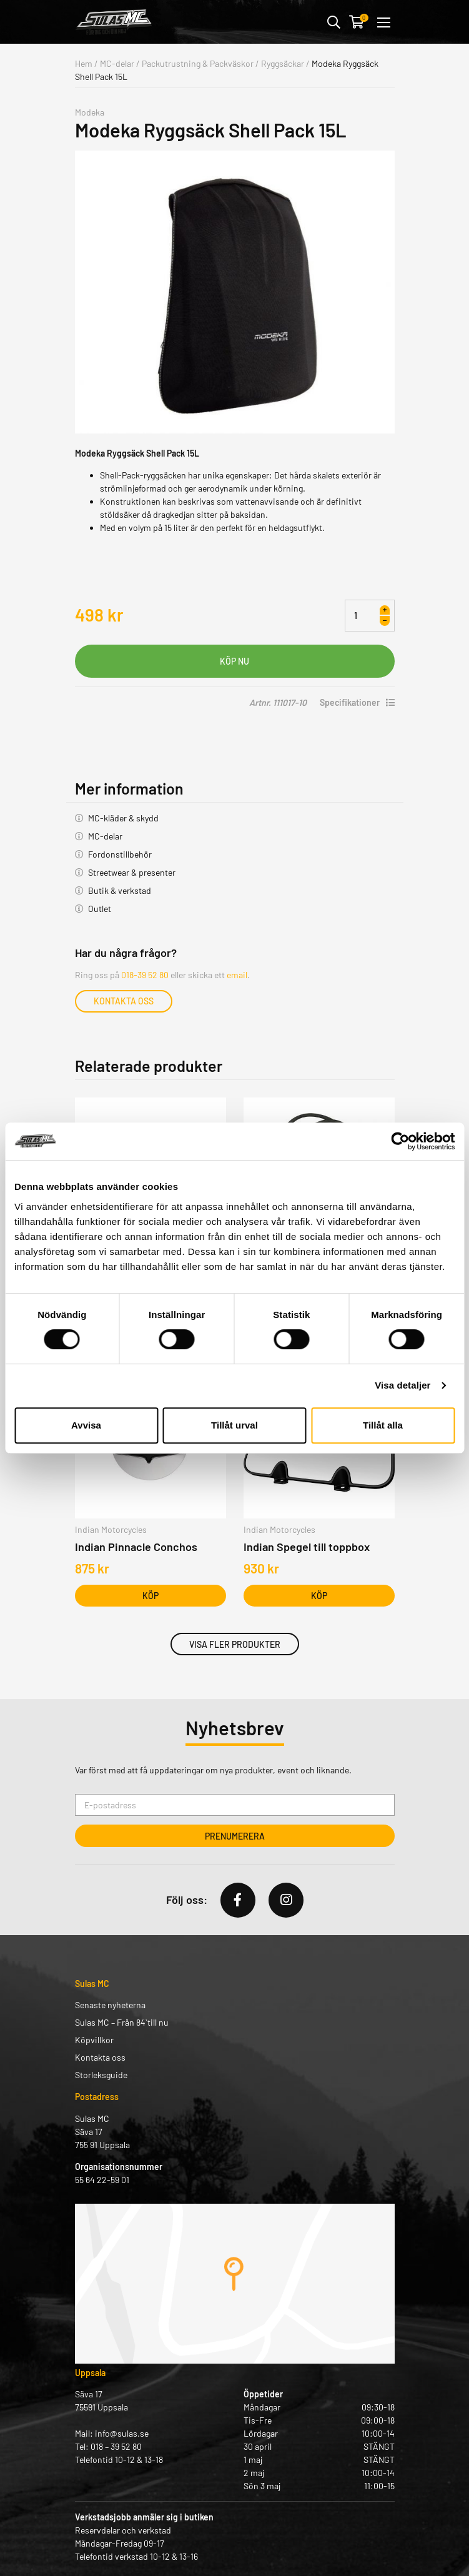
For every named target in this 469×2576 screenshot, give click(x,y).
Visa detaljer (402, 1385)
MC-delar (117, 63)
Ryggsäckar (282, 63)
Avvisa (86, 1425)
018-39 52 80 (145, 974)
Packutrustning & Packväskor (198, 63)
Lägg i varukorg (235, 661)
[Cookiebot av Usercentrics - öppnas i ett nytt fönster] (400, 1141)
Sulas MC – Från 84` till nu (122, 2022)
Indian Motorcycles (111, 1529)
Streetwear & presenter (131, 872)
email (237, 974)
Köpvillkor (94, 2039)
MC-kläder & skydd (123, 818)
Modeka (89, 112)
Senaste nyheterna (110, 2004)
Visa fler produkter (234, 1644)
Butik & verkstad (119, 890)
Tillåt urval (234, 1425)
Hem (83, 63)
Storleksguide (101, 2074)
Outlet (99, 908)
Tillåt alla (383, 1425)
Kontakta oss (124, 1001)
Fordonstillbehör (120, 854)
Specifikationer (357, 702)
